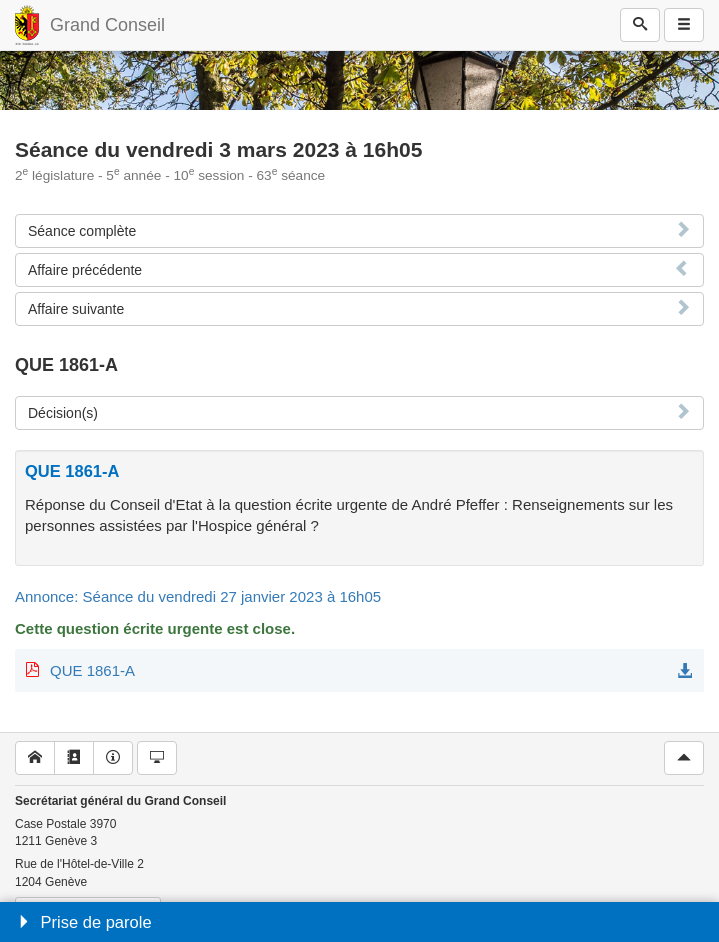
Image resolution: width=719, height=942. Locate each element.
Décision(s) (63, 413)
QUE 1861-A (92, 670)
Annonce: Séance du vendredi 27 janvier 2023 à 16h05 (198, 596)
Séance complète (82, 231)
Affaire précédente (85, 270)
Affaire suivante (76, 309)
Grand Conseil (107, 25)
